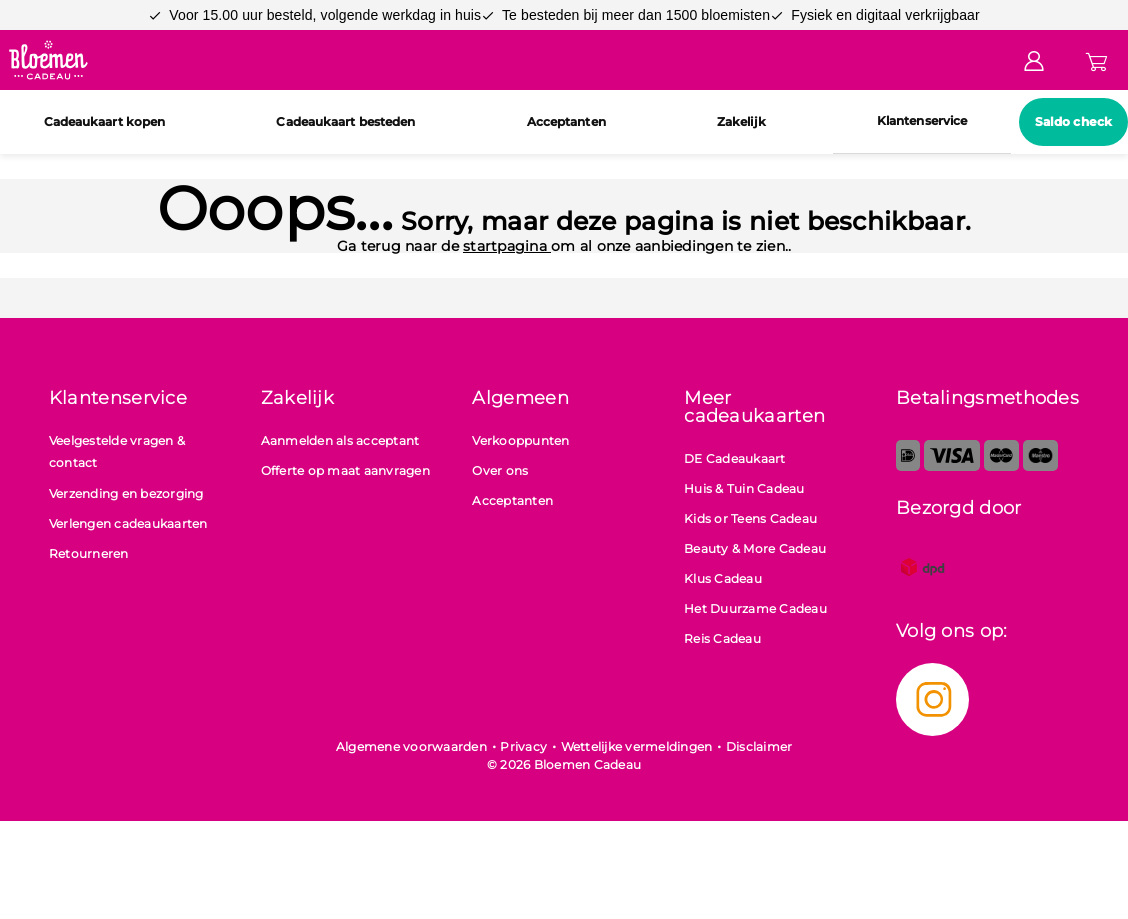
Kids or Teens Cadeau (750, 518)
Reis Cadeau (722, 638)
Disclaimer (759, 746)
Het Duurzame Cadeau (755, 608)
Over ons (500, 470)
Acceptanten (566, 121)
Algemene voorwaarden (411, 746)
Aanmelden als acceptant (340, 440)
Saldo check (1073, 121)
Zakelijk (741, 121)
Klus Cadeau (723, 578)
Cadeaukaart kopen (105, 121)
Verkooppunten (520, 440)
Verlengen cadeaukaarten (128, 523)
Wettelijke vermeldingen (637, 746)
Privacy (523, 746)
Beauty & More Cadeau (755, 548)
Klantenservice (922, 120)
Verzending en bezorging (126, 493)
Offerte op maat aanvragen (345, 470)
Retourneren (89, 553)
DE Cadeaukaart (735, 458)
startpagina (507, 246)
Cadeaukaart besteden (345, 121)
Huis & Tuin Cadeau (744, 488)
